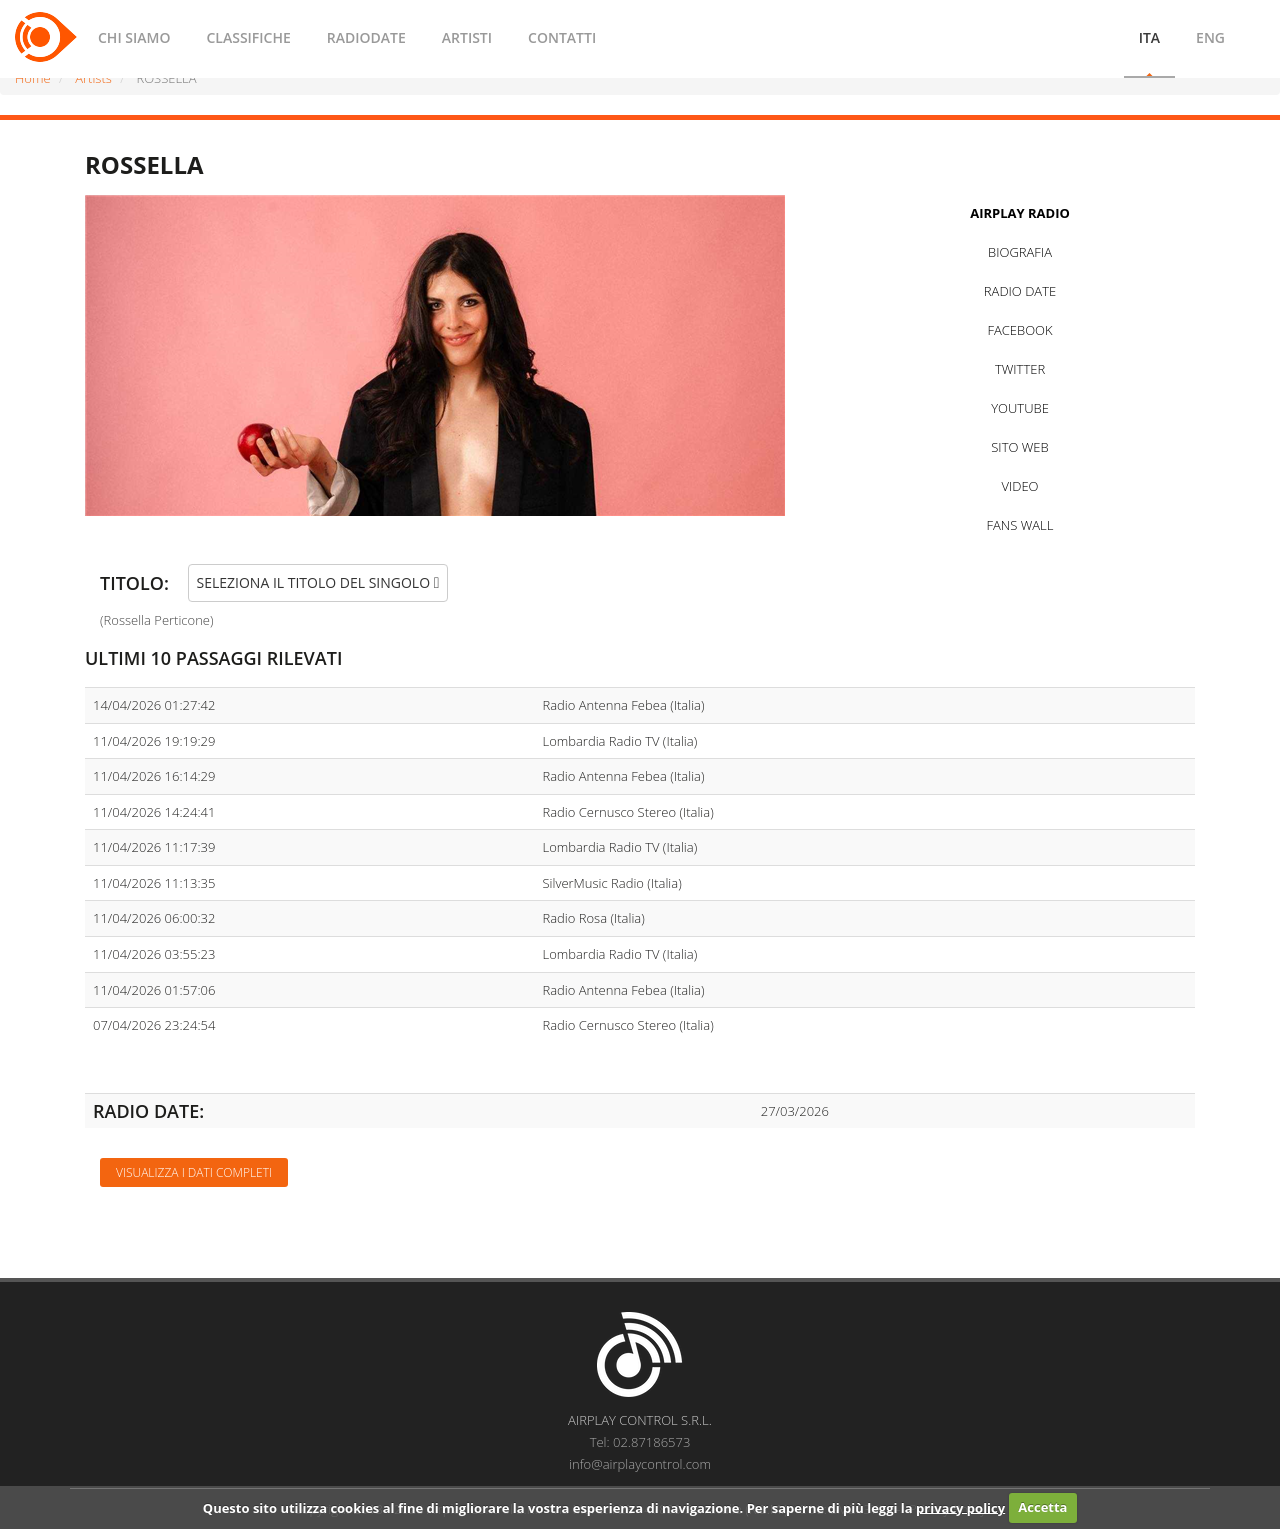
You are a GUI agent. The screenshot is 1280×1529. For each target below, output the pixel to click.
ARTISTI (467, 37)
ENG (1210, 37)
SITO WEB (1019, 447)
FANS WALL (1020, 525)
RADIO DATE (1020, 291)
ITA (1149, 37)
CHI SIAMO (134, 37)
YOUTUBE (1020, 408)
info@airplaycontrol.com (640, 1464)
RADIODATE (366, 37)
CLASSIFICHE (248, 37)
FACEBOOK (1019, 330)
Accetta (1042, 1507)
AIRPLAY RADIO (1020, 213)
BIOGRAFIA (1020, 252)
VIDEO (1019, 486)
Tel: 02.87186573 (640, 1442)
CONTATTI (562, 37)
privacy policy (960, 1507)
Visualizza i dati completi (194, 1172)
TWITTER (1020, 369)
